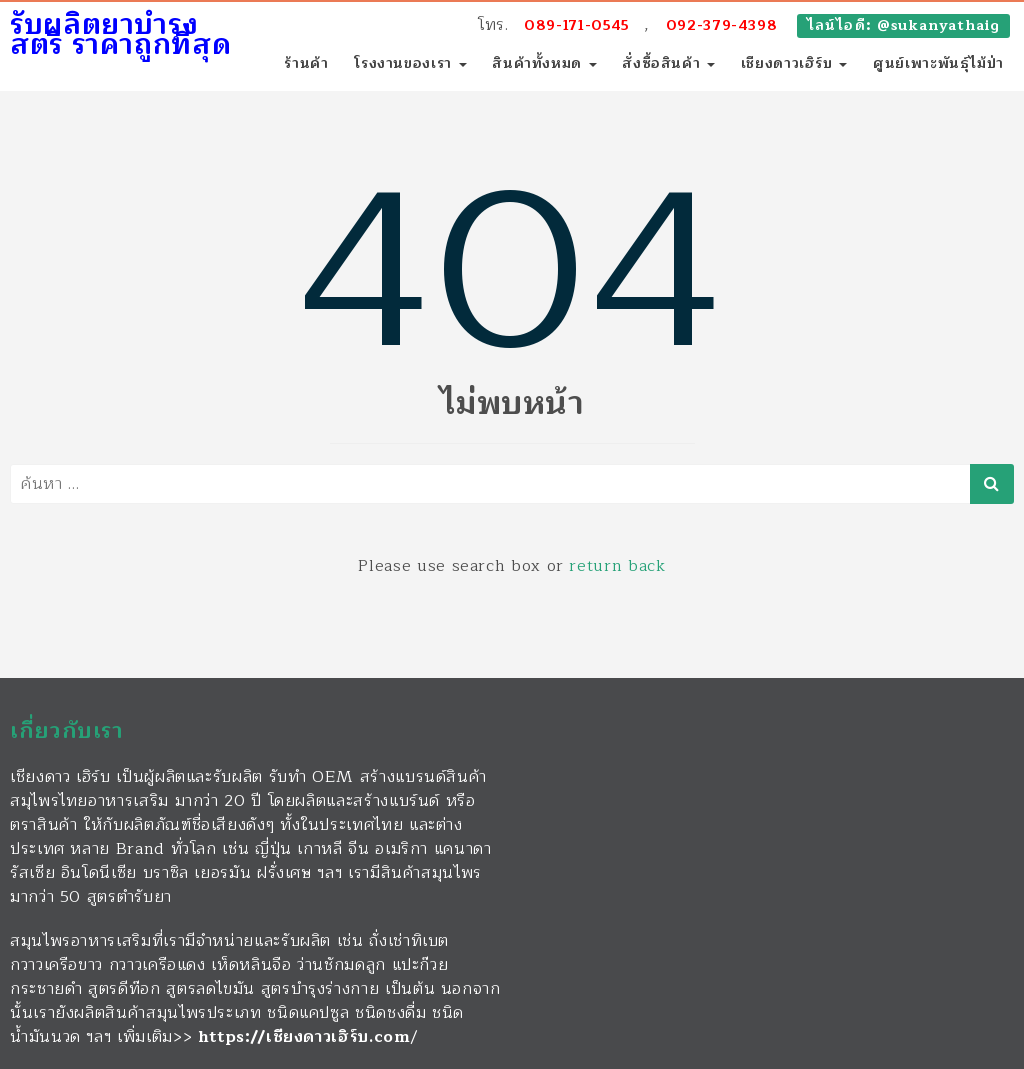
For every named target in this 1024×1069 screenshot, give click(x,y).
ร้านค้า (306, 63)
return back (617, 566)
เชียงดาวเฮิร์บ (794, 63)
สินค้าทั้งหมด (544, 63)
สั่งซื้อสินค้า (668, 63)
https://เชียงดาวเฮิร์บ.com (304, 1037)
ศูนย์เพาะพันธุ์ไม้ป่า (938, 63)
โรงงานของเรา (410, 63)
